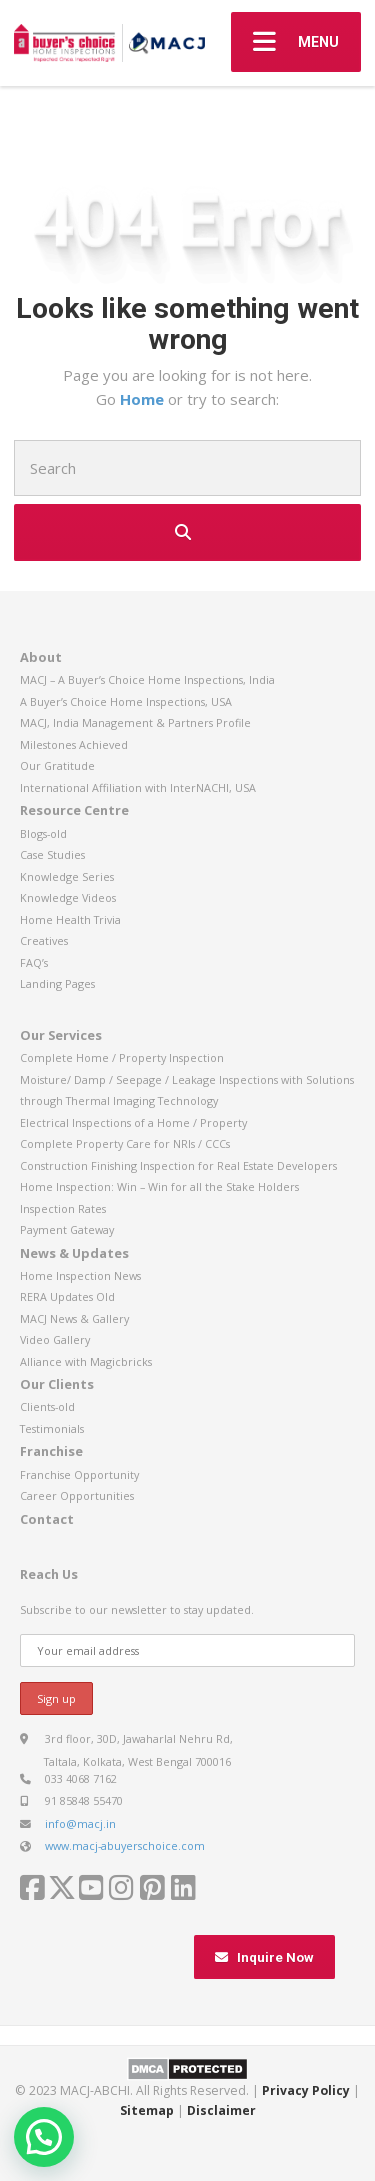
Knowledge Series (67, 876)
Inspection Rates (63, 1208)
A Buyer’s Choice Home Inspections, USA (126, 701)
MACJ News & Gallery (74, 1318)
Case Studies (52, 854)
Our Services (61, 1035)
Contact (47, 1519)
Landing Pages (57, 983)
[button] (44, 2137)
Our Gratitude (57, 765)
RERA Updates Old (67, 1296)
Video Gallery (55, 1339)
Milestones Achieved (74, 744)
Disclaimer (221, 2110)
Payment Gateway (67, 1229)
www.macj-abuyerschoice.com (125, 1845)
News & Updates (74, 1253)
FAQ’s (34, 962)
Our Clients (57, 1384)
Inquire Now (264, 1957)
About (41, 657)
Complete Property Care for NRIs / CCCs (125, 1143)
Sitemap (147, 2110)
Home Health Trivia (70, 919)
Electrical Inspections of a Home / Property (133, 1122)
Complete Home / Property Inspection (122, 1057)
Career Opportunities (77, 1495)
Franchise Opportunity (79, 1474)
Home (144, 399)
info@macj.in (80, 1823)
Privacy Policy (306, 2090)
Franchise (51, 1451)
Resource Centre (74, 810)
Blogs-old (43, 833)
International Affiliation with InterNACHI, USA (138, 787)
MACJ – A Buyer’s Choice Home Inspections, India (147, 679)
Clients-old (47, 1406)
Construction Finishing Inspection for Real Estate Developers (178, 1165)
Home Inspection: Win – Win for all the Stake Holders (159, 1186)
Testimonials (52, 1428)
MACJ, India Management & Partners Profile (135, 722)
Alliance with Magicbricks (86, 1361)
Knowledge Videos (68, 897)
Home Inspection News (80, 1275)
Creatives (44, 940)
